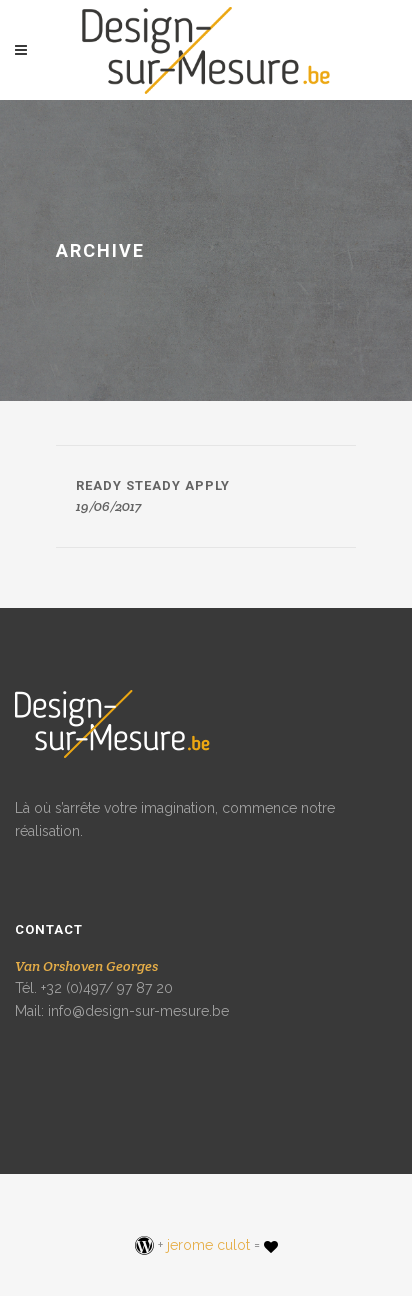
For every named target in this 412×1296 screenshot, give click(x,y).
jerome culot (208, 1245)
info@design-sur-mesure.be (138, 1011)
